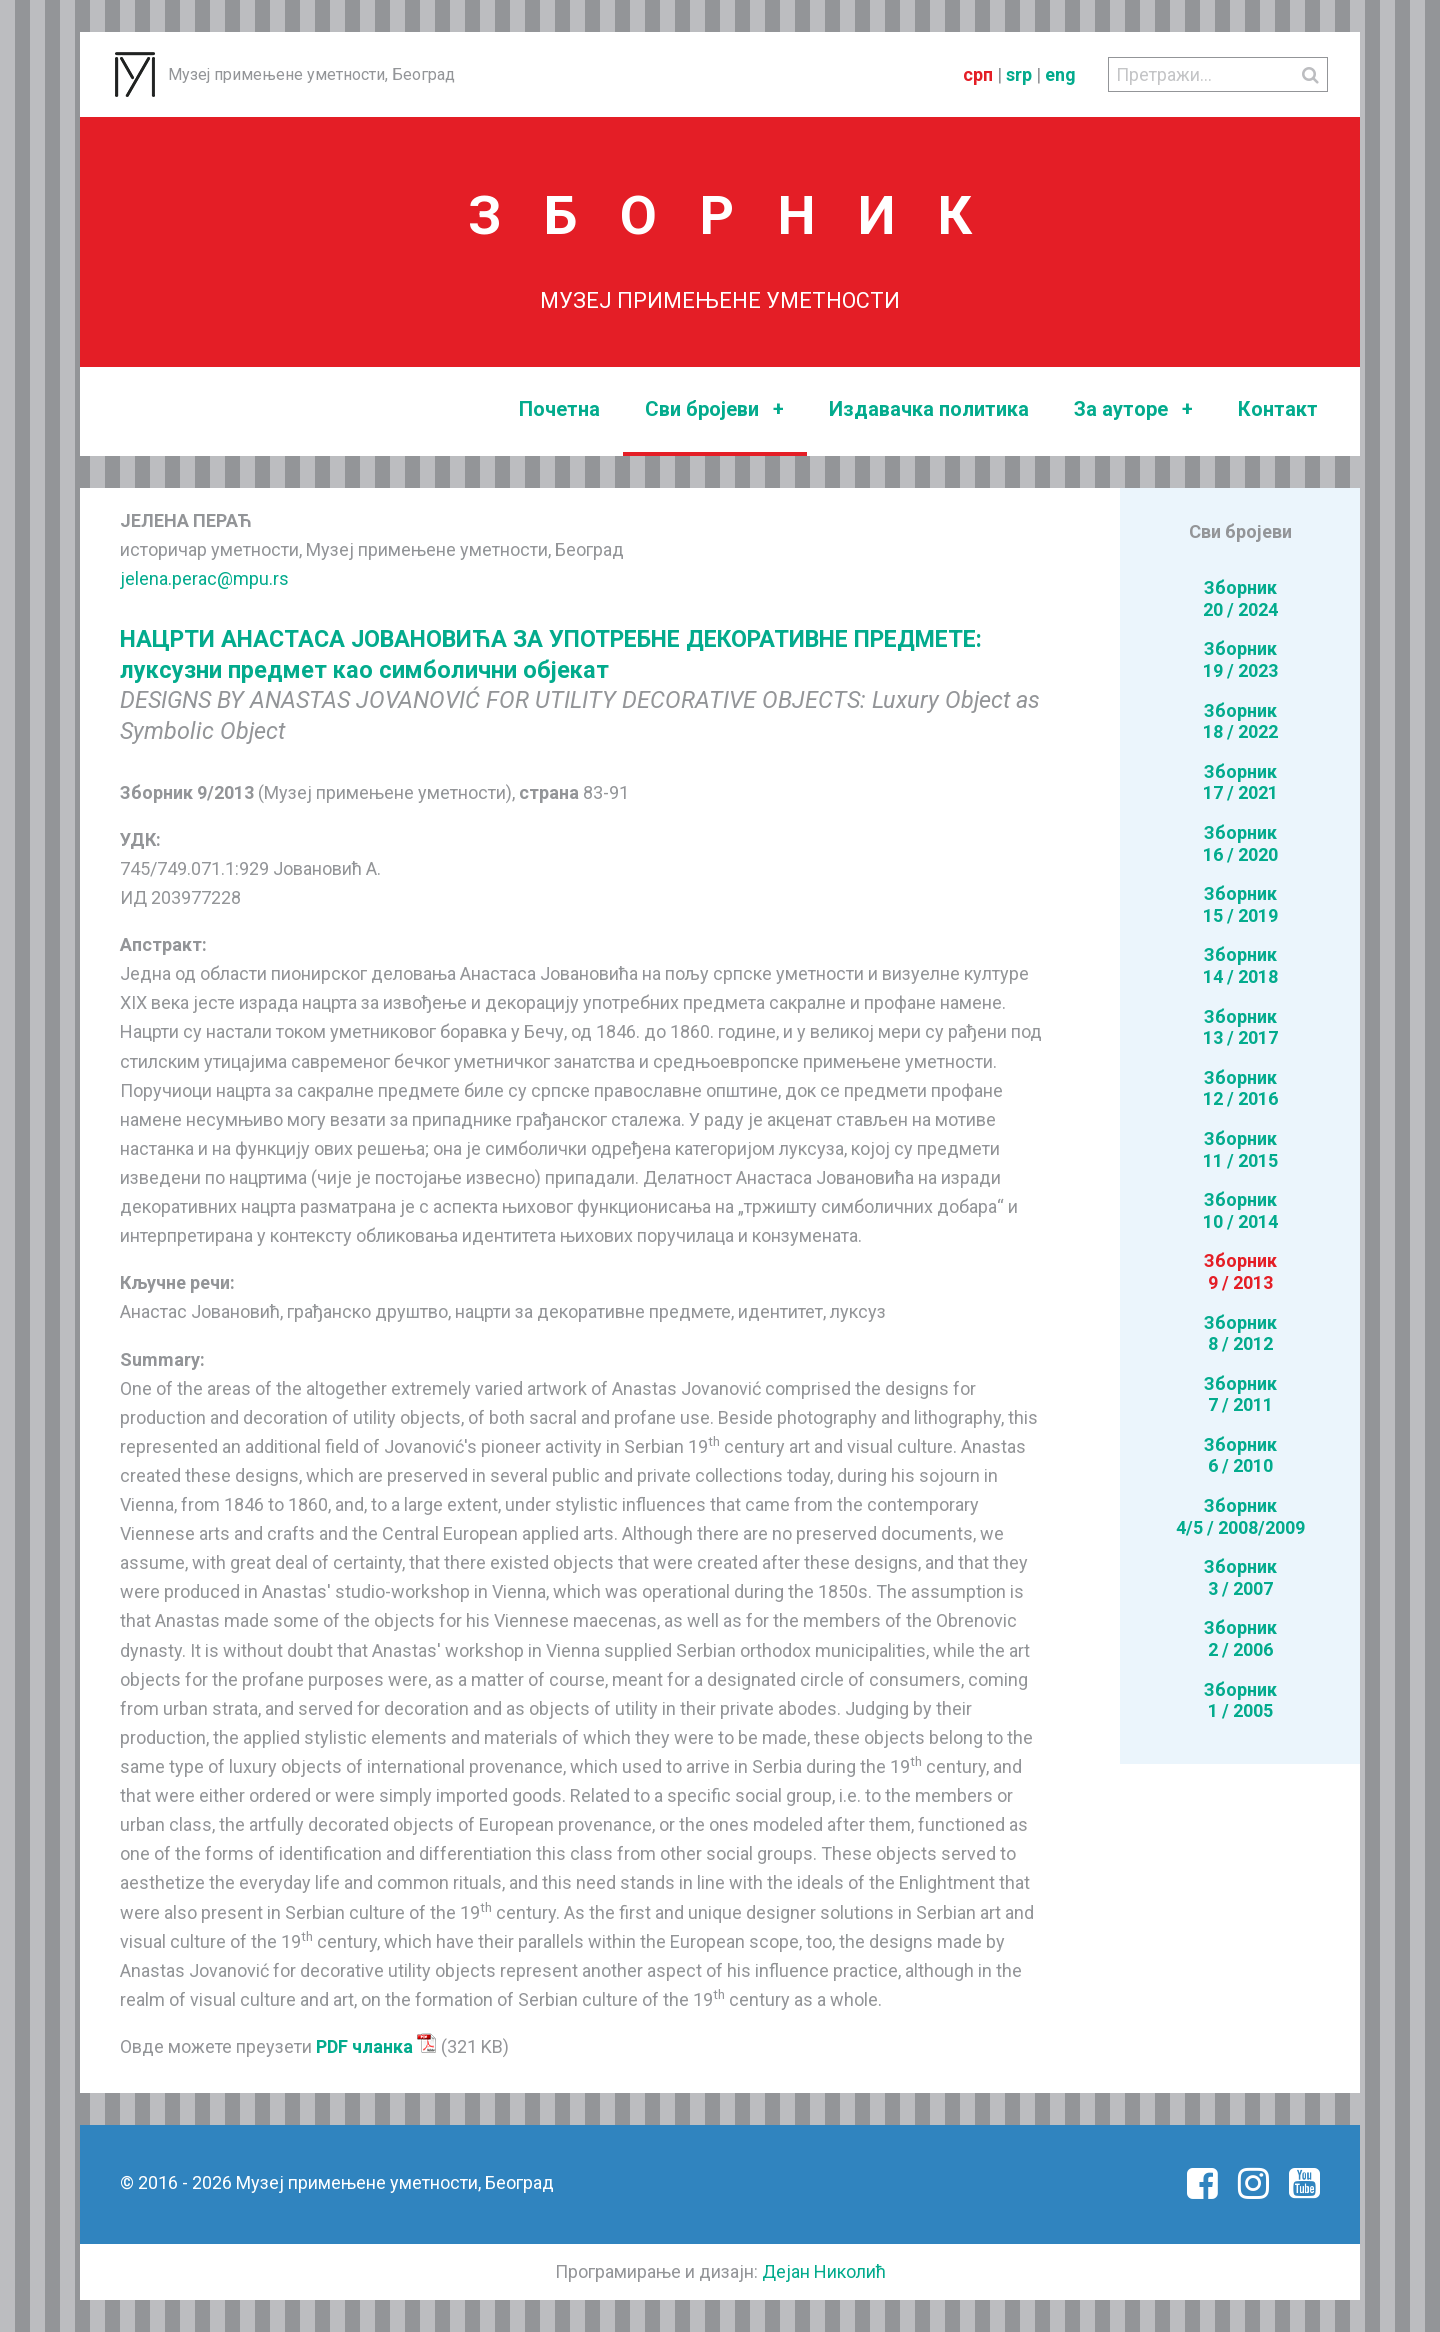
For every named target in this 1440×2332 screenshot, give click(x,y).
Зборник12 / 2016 (1240, 1088)
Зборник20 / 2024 (1240, 598)
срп (978, 74)
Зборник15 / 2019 (1240, 904)
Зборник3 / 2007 (1240, 1577)
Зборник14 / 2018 (1240, 965)
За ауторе (1133, 409)
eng (1060, 74)
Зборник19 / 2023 (1240, 659)
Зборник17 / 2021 (1240, 782)
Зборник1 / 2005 (1240, 1700)
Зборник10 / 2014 (1240, 1210)
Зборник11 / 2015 (1240, 1149)
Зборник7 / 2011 (1240, 1394)
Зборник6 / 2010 (1240, 1455)
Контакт (1278, 409)
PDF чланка (376, 2046)
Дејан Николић (824, 2271)
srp (1019, 74)
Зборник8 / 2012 (1240, 1333)
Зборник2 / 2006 (1240, 1638)
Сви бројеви (714, 409)
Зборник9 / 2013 (1240, 1271)
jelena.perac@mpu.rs (204, 578)
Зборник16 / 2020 (1240, 843)
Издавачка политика (929, 409)
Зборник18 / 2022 (1240, 721)
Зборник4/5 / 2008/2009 (1240, 1516)
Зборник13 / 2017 (1240, 1027)
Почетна (559, 409)
